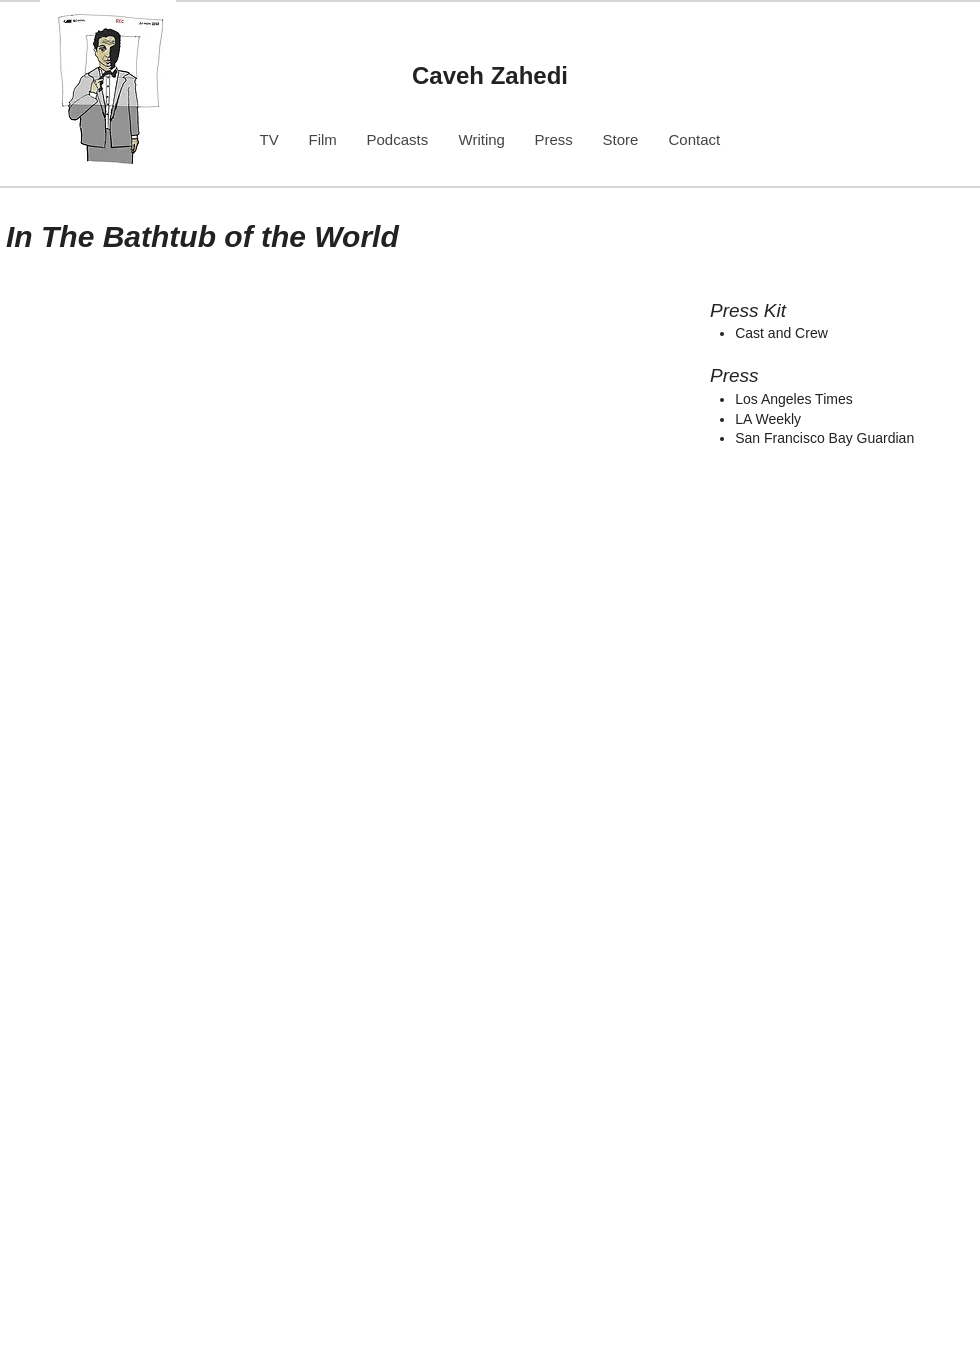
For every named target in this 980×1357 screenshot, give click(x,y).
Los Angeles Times (794, 399)
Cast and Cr (772, 333)
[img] (306, 505)
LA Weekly (768, 419)
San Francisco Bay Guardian (824, 438)
